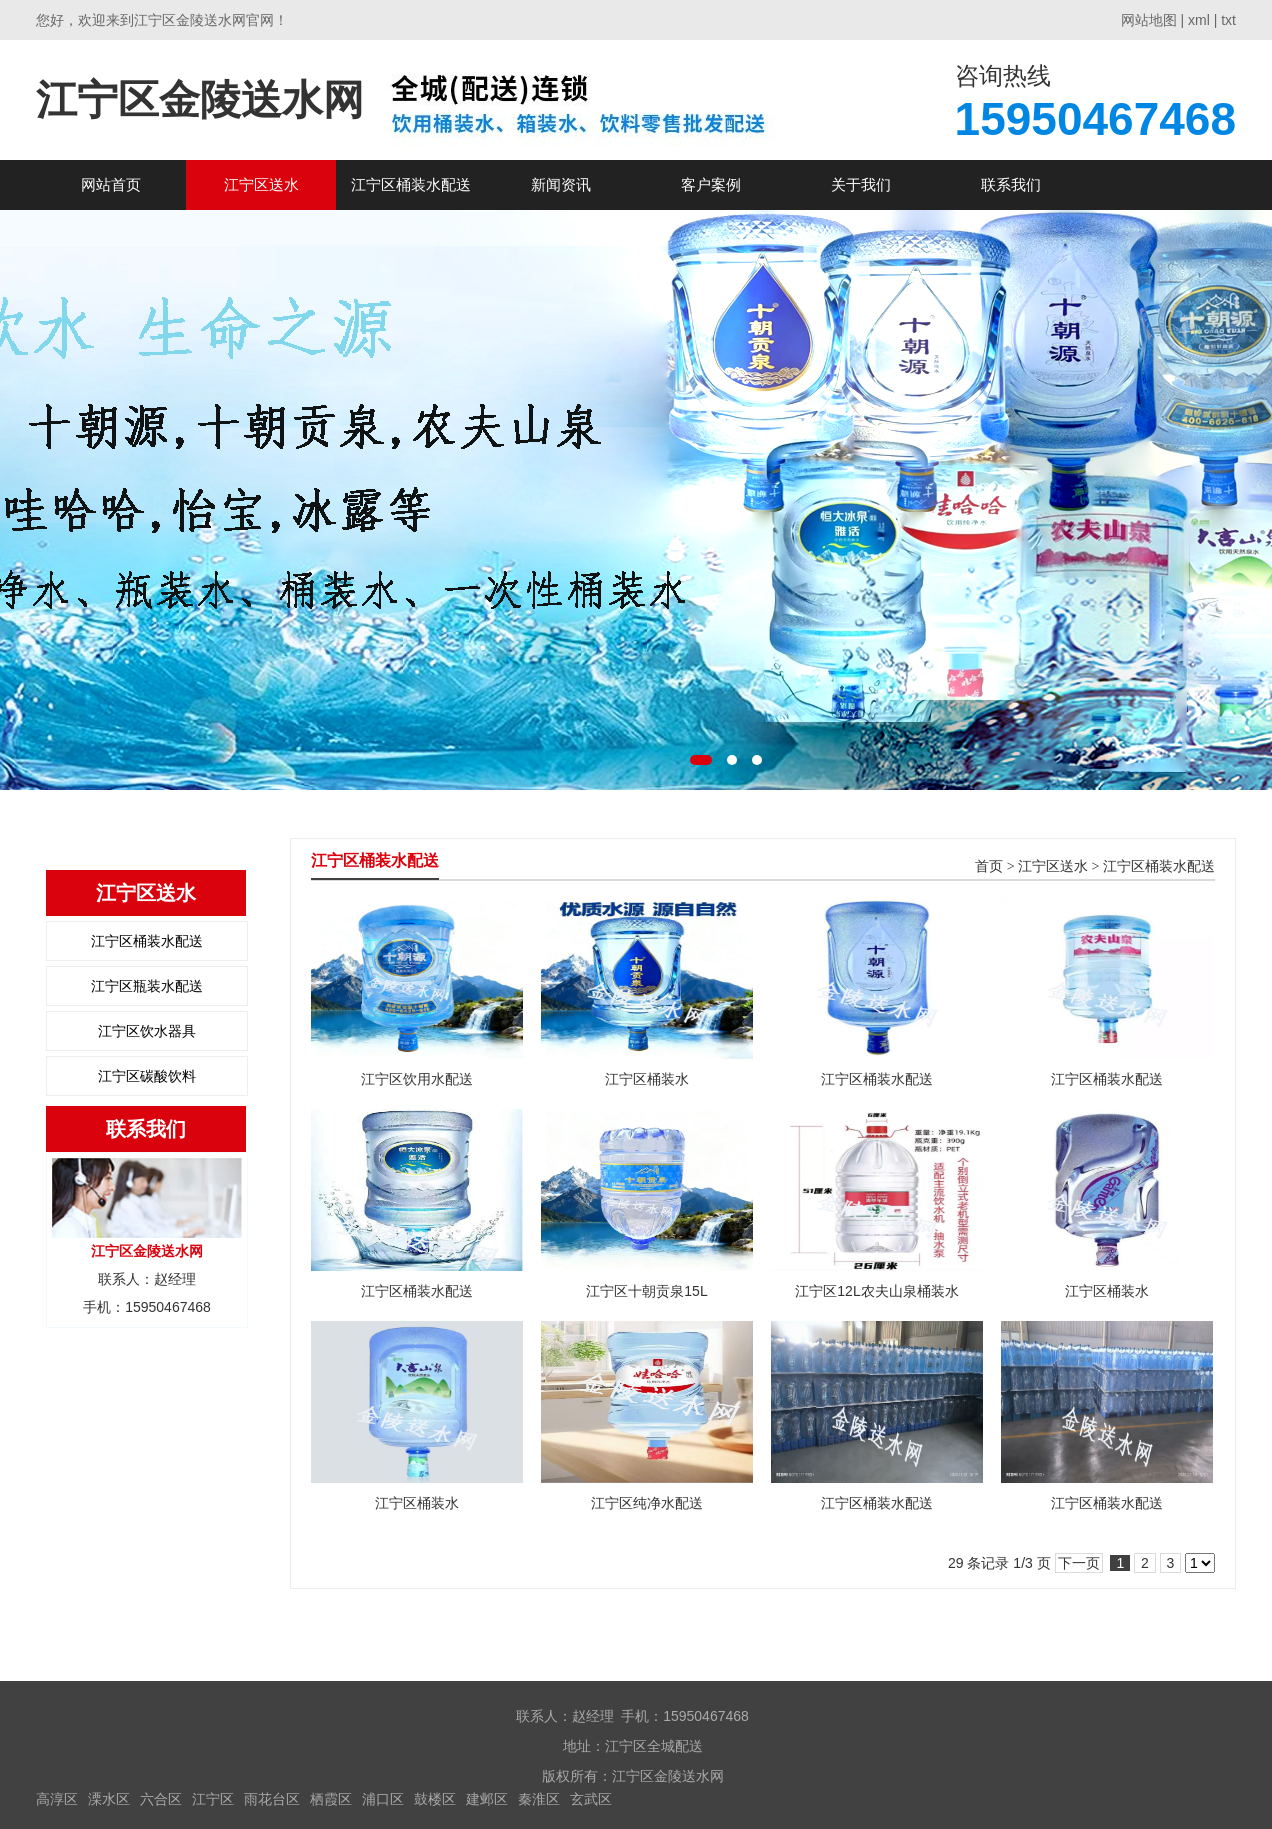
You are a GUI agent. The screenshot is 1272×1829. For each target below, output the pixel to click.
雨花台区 (272, 1799)
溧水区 (109, 1799)
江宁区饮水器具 (147, 1031)
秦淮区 (539, 1799)
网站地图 (1149, 20)
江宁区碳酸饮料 (147, 1076)
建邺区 (487, 1799)
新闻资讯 (561, 184)
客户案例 (711, 184)
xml (1199, 20)
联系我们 (1011, 184)
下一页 (1079, 1563)
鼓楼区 (435, 1799)
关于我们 (861, 184)
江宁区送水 (261, 184)
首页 (989, 866)
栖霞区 (331, 1799)
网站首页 (111, 184)
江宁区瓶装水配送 (147, 986)
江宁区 (213, 1799)
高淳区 (57, 1799)
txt (1228, 20)
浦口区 (383, 1799)
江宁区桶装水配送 (411, 184)
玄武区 (591, 1799)
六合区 (161, 1799)
